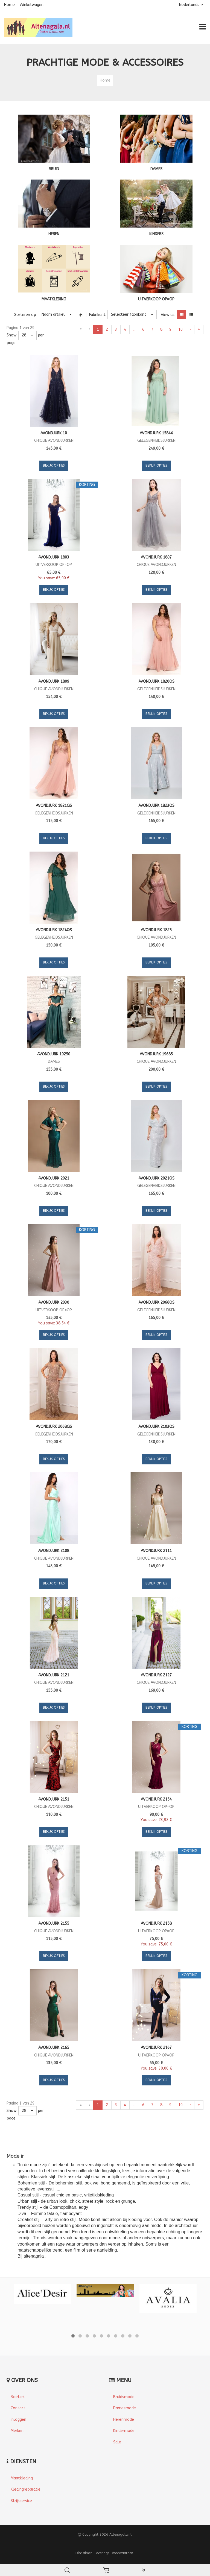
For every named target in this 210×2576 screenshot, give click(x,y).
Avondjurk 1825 (156, 930)
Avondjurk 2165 (53, 2047)
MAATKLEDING (54, 299)
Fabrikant (97, 314)
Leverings (102, 2553)
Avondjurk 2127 (156, 1675)
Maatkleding (22, 2478)
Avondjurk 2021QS (156, 1178)
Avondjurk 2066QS (156, 1302)
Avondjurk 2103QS (156, 1426)
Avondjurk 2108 (53, 1550)
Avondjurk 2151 (53, 1799)
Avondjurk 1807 (156, 557)
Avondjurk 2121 (53, 1675)
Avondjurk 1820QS (156, 681)
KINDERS (156, 234)
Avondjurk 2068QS (54, 1426)
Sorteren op (25, 314)
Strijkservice (21, 2501)
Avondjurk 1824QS (54, 930)
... (134, 329)
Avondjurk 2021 (53, 1178)
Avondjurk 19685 (156, 1054)
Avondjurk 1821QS (54, 805)
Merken (17, 2430)
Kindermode (124, 2430)
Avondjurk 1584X (156, 433)
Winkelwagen (31, 4)
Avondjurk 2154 (156, 1799)
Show (11, 335)
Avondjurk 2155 (53, 1923)
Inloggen (18, 2419)
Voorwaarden (122, 2553)
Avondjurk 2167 (156, 2047)
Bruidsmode (124, 2397)
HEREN (53, 234)
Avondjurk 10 (53, 433)
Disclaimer (83, 2553)
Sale (117, 2442)
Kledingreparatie (25, 2489)
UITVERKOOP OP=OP (156, 299)
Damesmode (124, 2408)
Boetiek (18, 2397)
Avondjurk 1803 (53, 557)
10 (180, 329)
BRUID (54, 169)
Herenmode (123, 2419)
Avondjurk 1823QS (156, 805)
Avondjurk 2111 (156, 1550)
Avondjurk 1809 (53, 681)
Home (9, 4)
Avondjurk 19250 (53, 1054)
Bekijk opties (54, 465)
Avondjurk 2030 (53, 1302)
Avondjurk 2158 (156, 1923)
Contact (18, 2408)
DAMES (156, 169)
